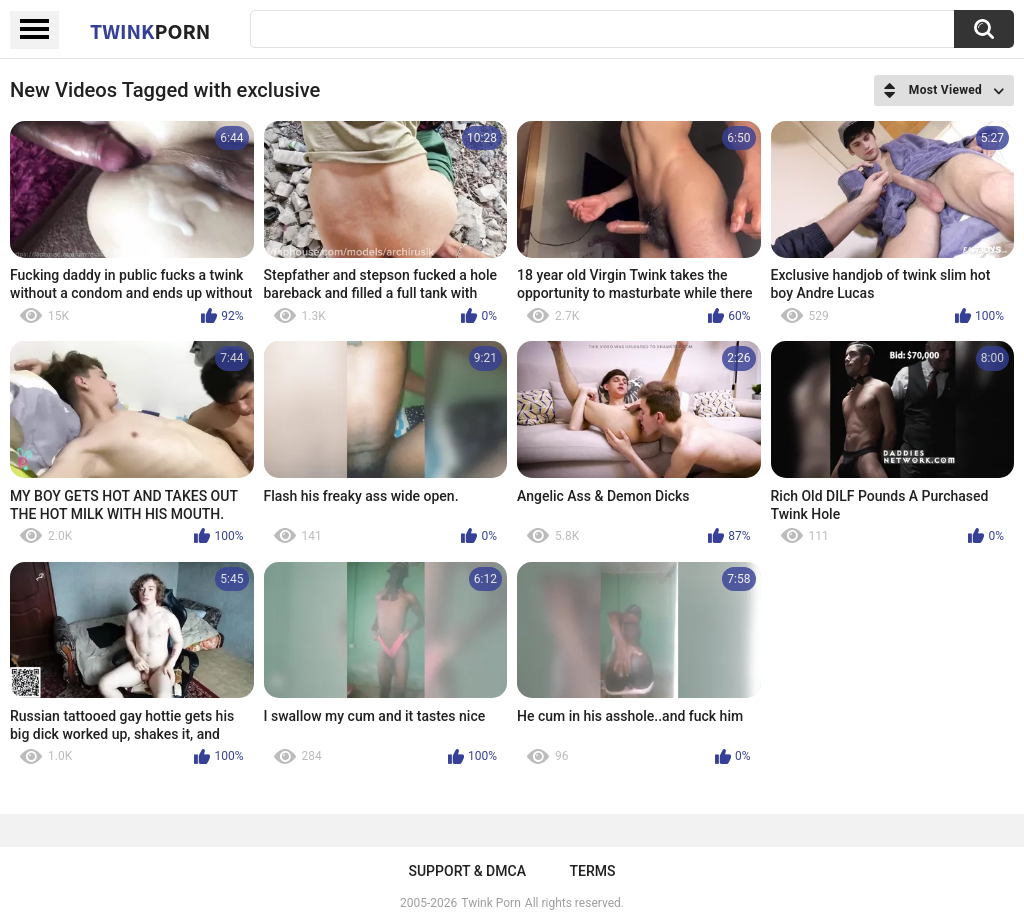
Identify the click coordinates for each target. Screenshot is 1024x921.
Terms (593, 871)
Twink (150, 31)
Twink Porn (490, 903)
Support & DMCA (466, 871)
